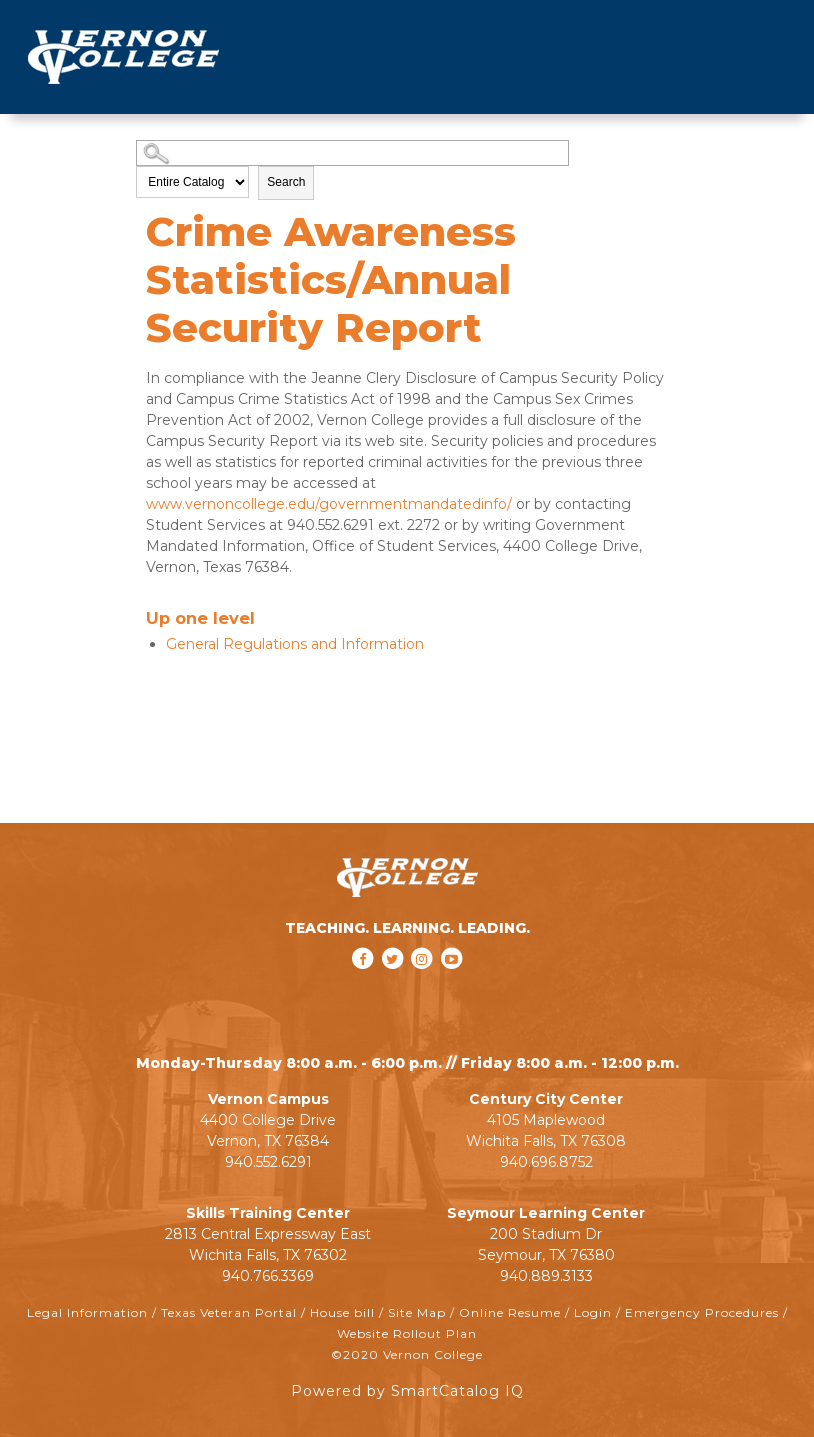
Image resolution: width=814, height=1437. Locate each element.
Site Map (417, 1312)
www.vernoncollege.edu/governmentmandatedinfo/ (329, 504)
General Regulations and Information (295, 644)
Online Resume (510, 1312)
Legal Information (87, 1312)
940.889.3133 (546, 1276)
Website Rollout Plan (407, 1333)
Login (593, 1312)
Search (286, 182)
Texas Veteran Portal (229, 1312)
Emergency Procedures (702, 1312)
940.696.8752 (546, 1162)
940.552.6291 (268, 1162)
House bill (342, 1312)
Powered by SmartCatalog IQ (407, 1391)
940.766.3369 (268, 1276)
